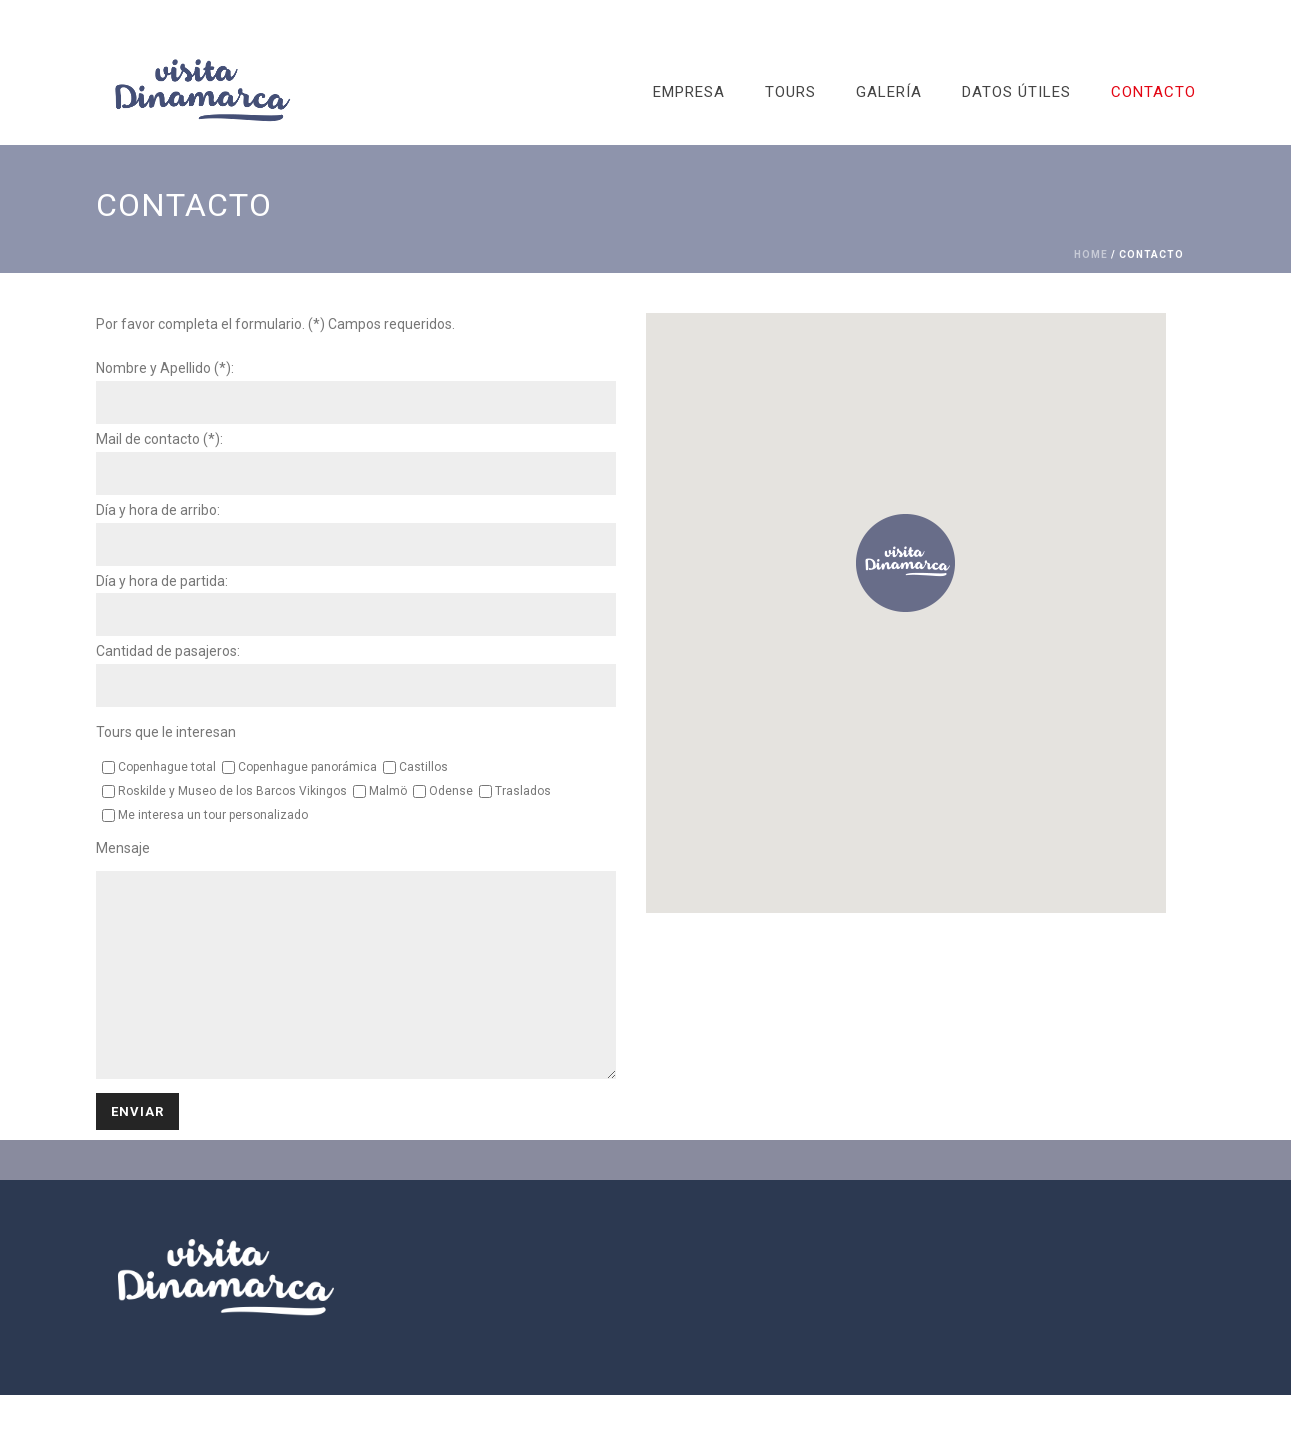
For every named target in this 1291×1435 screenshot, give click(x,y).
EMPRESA (689, 92)
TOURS (790, 92)
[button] (905, 563)
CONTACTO (1153, 92)
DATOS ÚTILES (1016, 92)
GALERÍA (889, 92)
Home (1091, 254)
